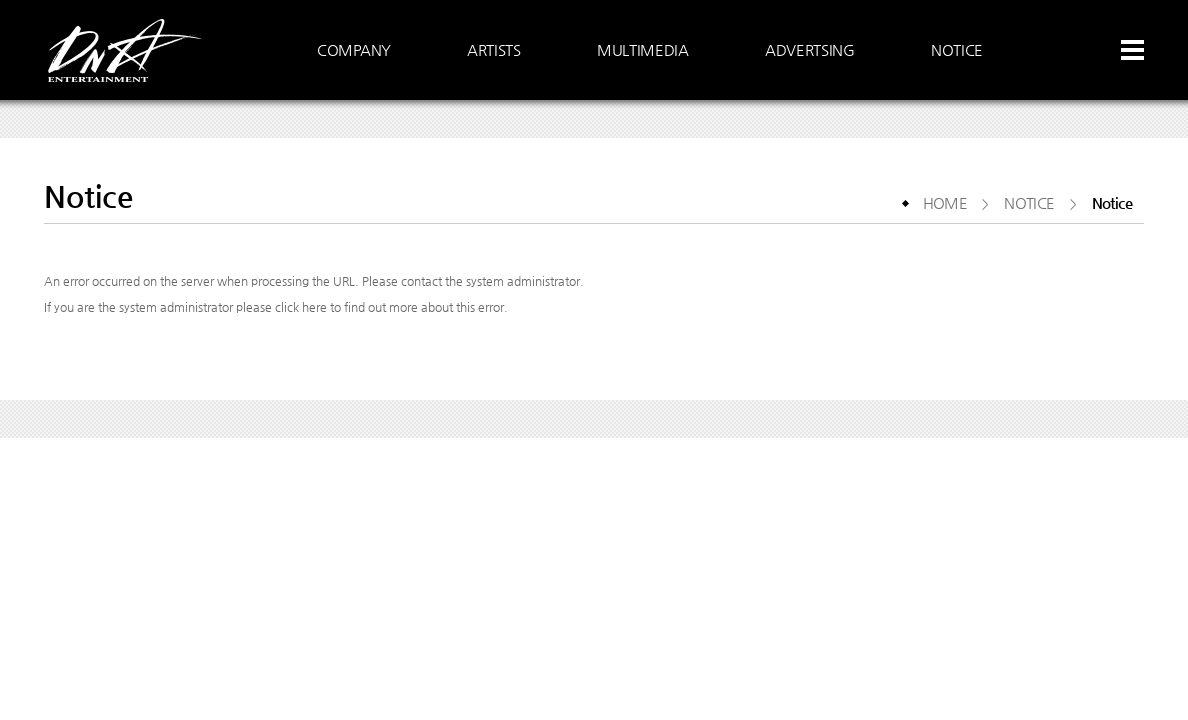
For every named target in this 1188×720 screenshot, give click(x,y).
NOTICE (1029, 202)
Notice (1112, 202)
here (314, 307)
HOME (945, 202)
